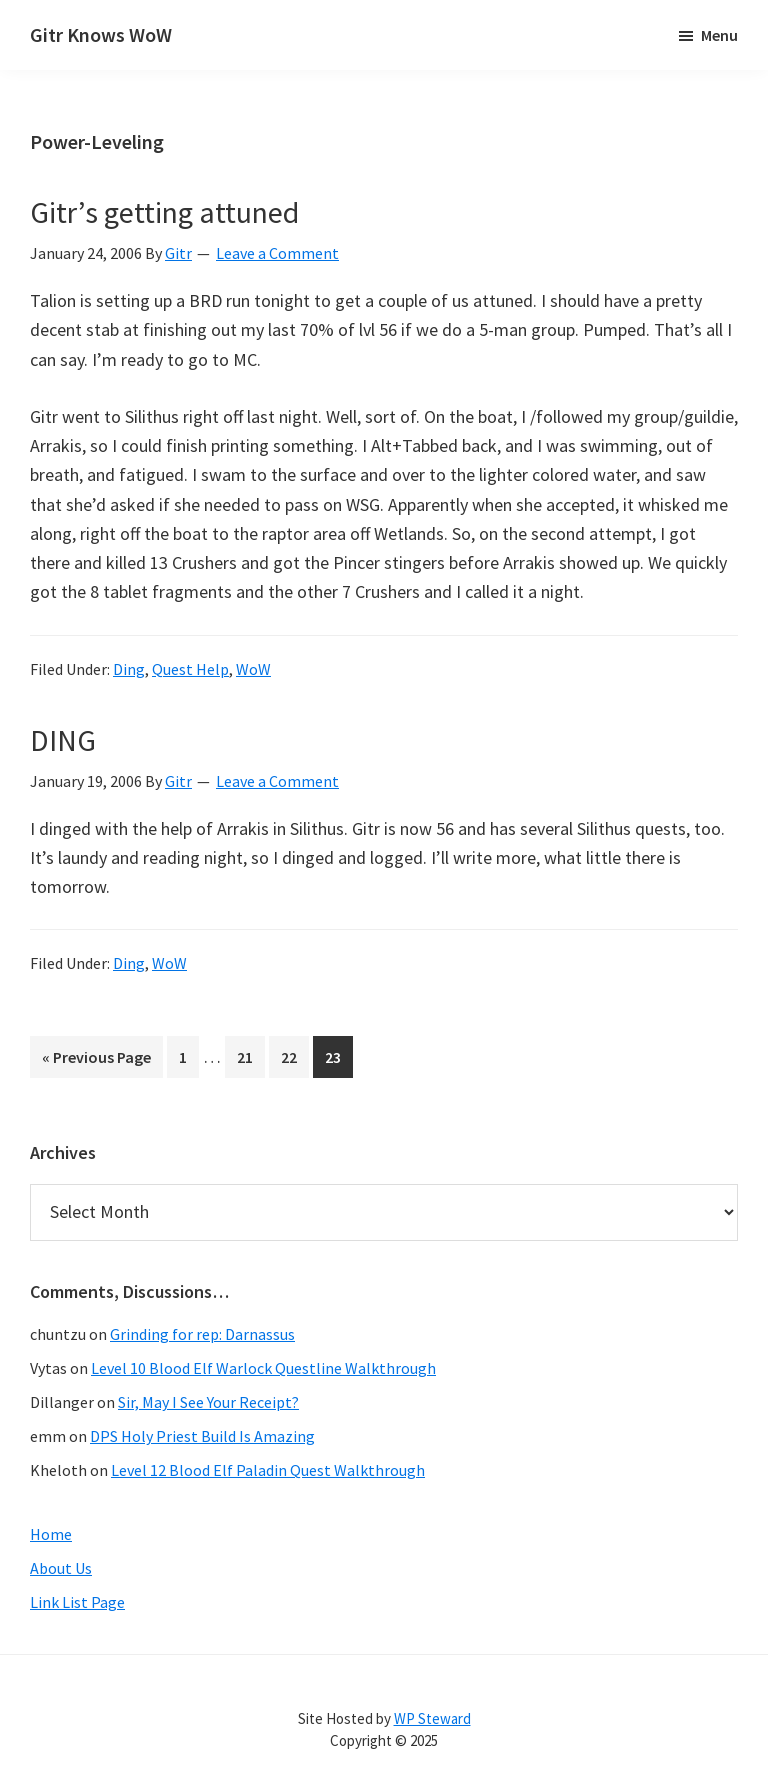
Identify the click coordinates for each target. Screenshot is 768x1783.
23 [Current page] (338, 1060)
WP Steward (432, 1718)
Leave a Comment (277, 253)
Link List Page (77, 1602)
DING (63, 740)
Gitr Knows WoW (101, 34)
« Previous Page (96, 1060)
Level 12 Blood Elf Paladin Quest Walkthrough (268, 1470)
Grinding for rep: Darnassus (202, 1334)
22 (294, 1060)
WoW (253, 669)
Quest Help (190, 669)
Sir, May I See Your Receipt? (208, 1402)
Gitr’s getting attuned (164, 212)
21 (250, 1060)
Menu (719, 35)
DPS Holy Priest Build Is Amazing (202, 1436)
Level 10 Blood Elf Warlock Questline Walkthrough (263, 1368)
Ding (129, 669)
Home (51, 1534)
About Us (61, 1568)
